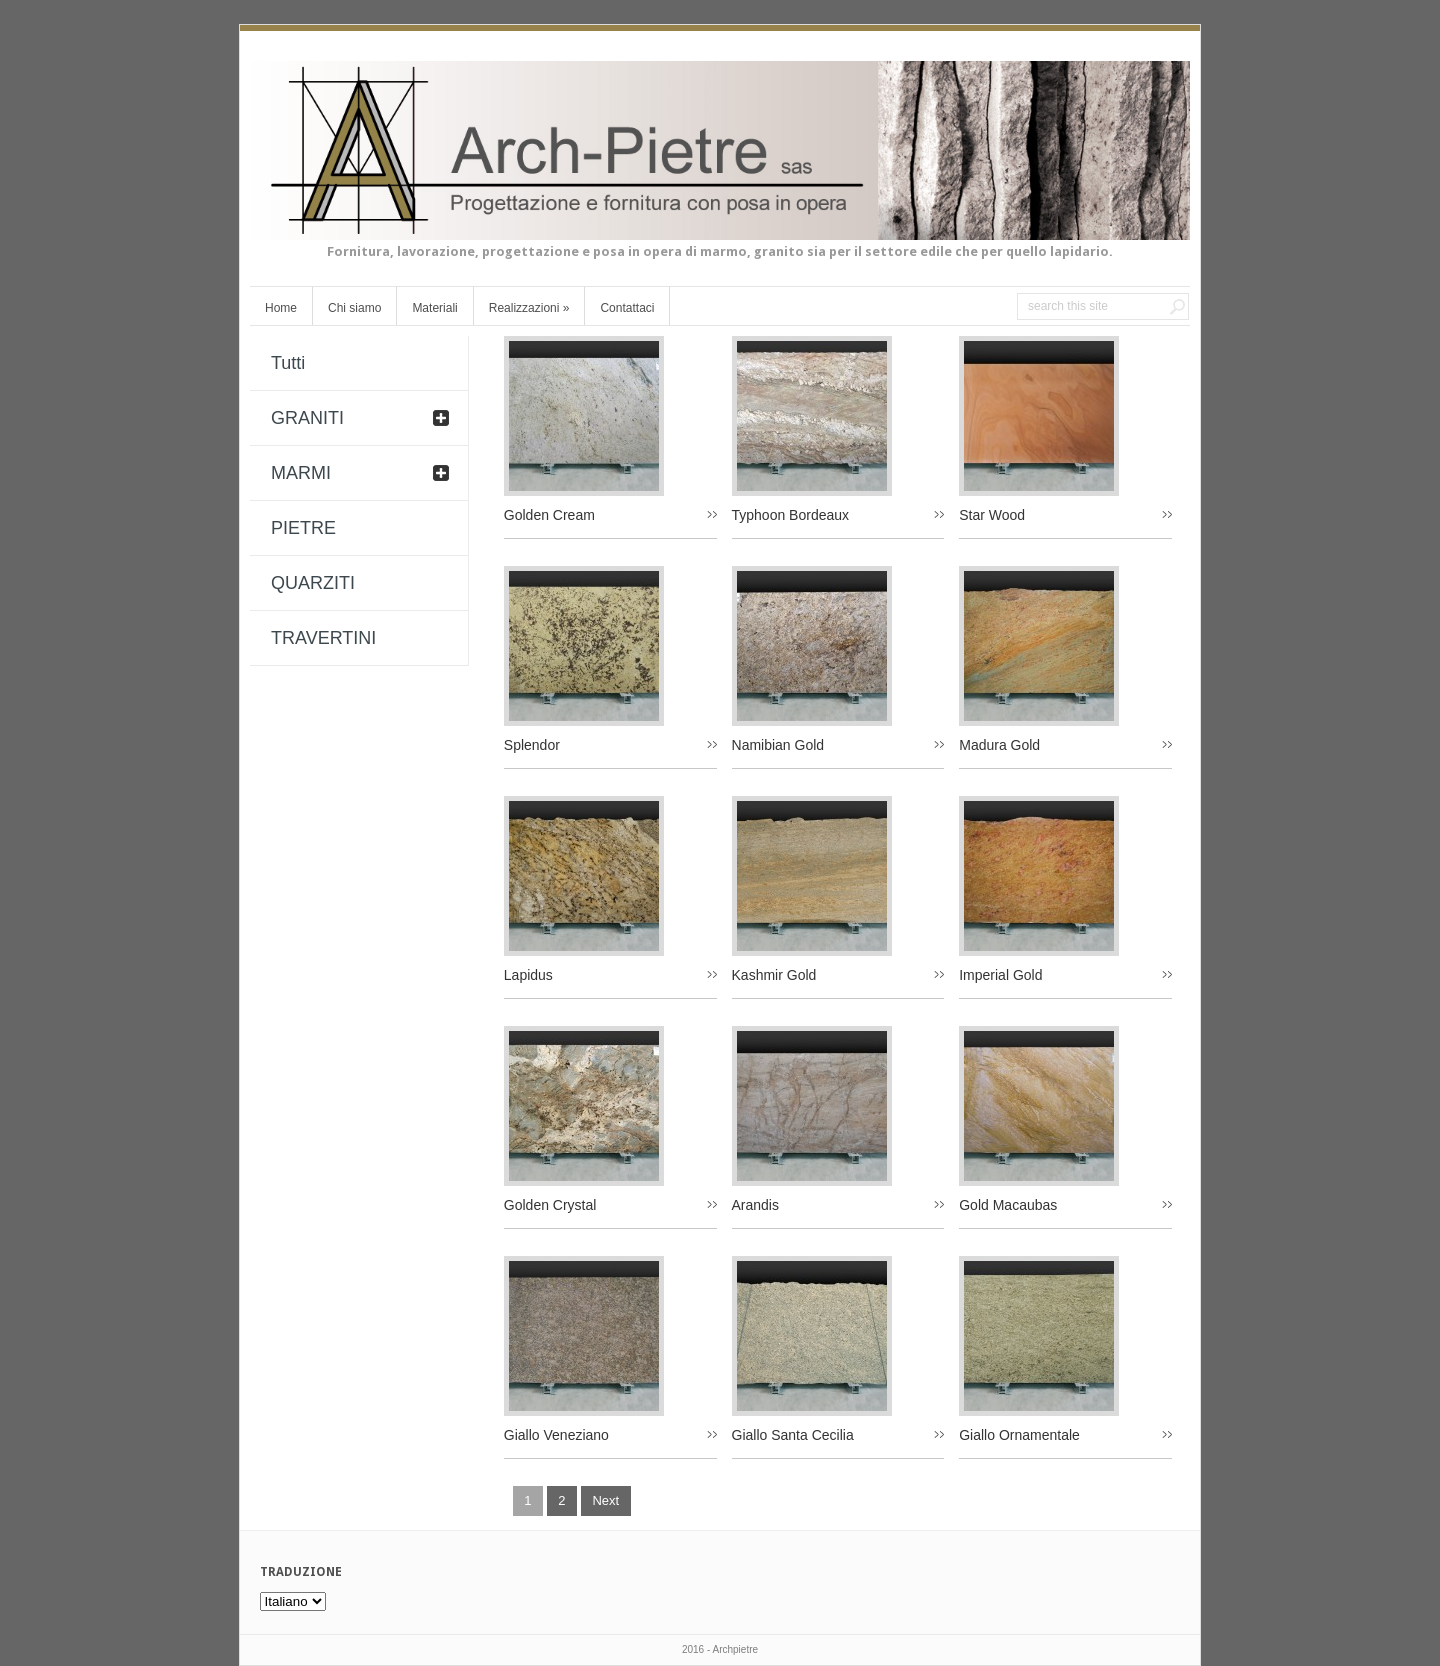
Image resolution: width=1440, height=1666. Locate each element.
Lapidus (528, 975)
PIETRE (303, 528)
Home (281, 308)
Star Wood (992, 515)
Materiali (434, 308)
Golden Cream (549, 515)
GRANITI (307, 418)
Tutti (288, 363)
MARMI (301, 473)
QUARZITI (313, 583)
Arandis (755, 1205)
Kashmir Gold (774, 975)
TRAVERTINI (323, 638)
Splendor (532, 745)
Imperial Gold (1000, 975)
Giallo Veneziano (556, 1435)
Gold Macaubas (1008, 1205)
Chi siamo (354, 308)
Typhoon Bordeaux (791, 515)
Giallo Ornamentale (1019, 1435)
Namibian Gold (778, 745)
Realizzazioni (529, 308)
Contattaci (627, 308)
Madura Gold (999, 745)
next (605, 1500)
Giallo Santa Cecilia (793, 1435)
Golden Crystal (550, 1205)
